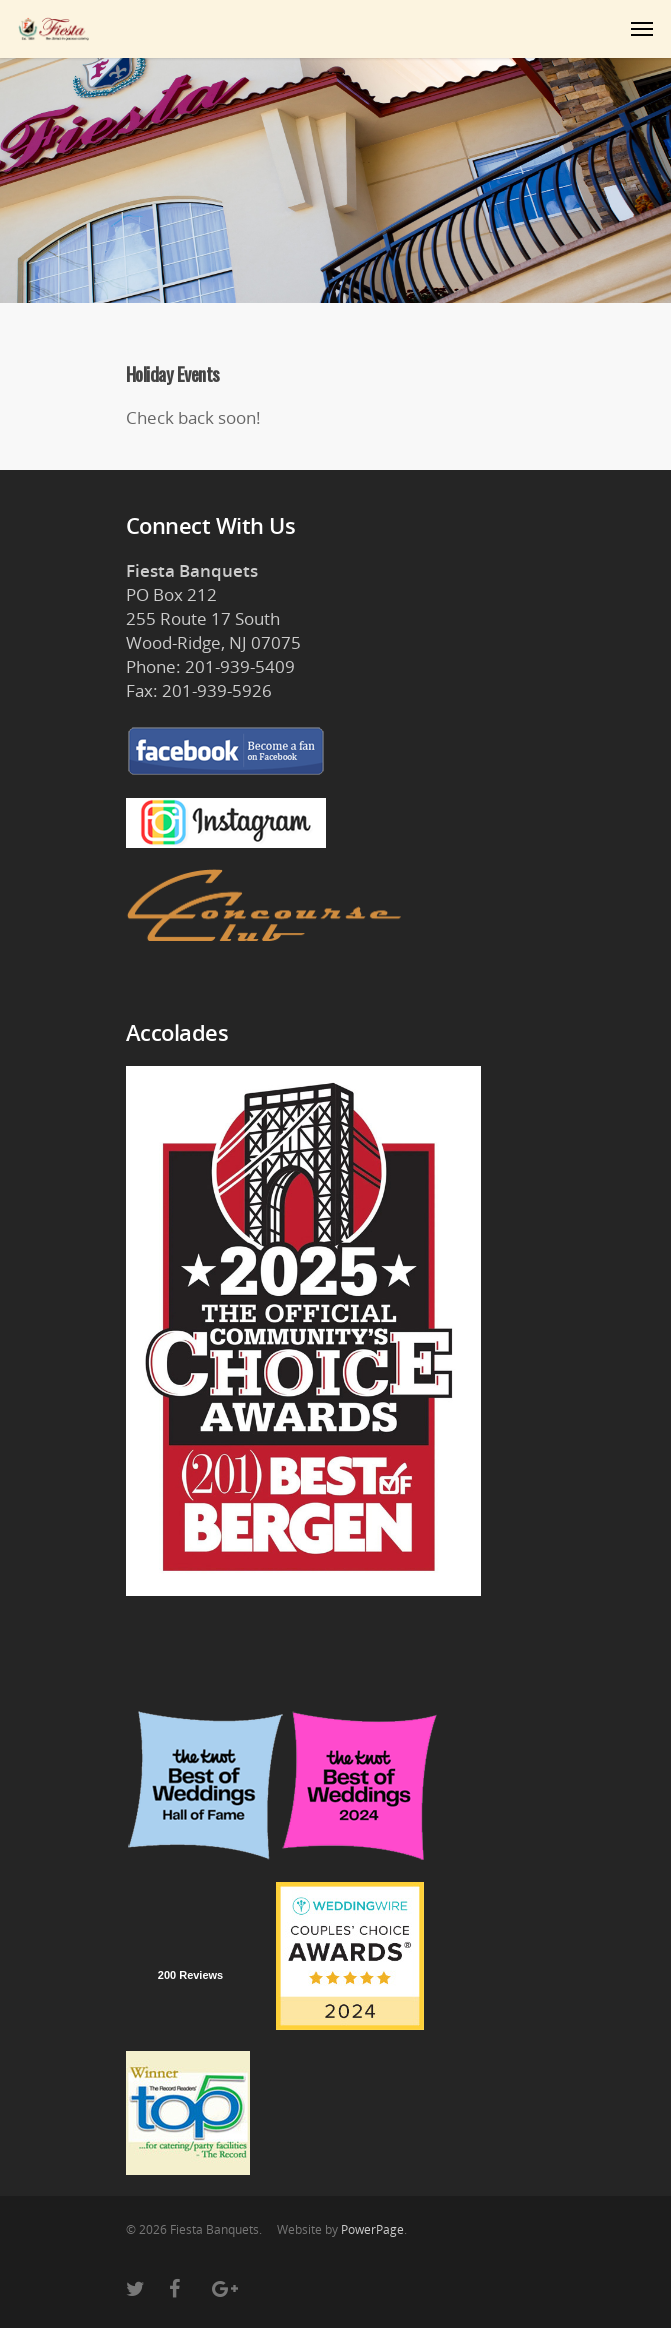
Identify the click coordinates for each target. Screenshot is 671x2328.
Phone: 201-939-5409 (210, 666)
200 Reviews (190, 1975)
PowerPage (372, 2229)
